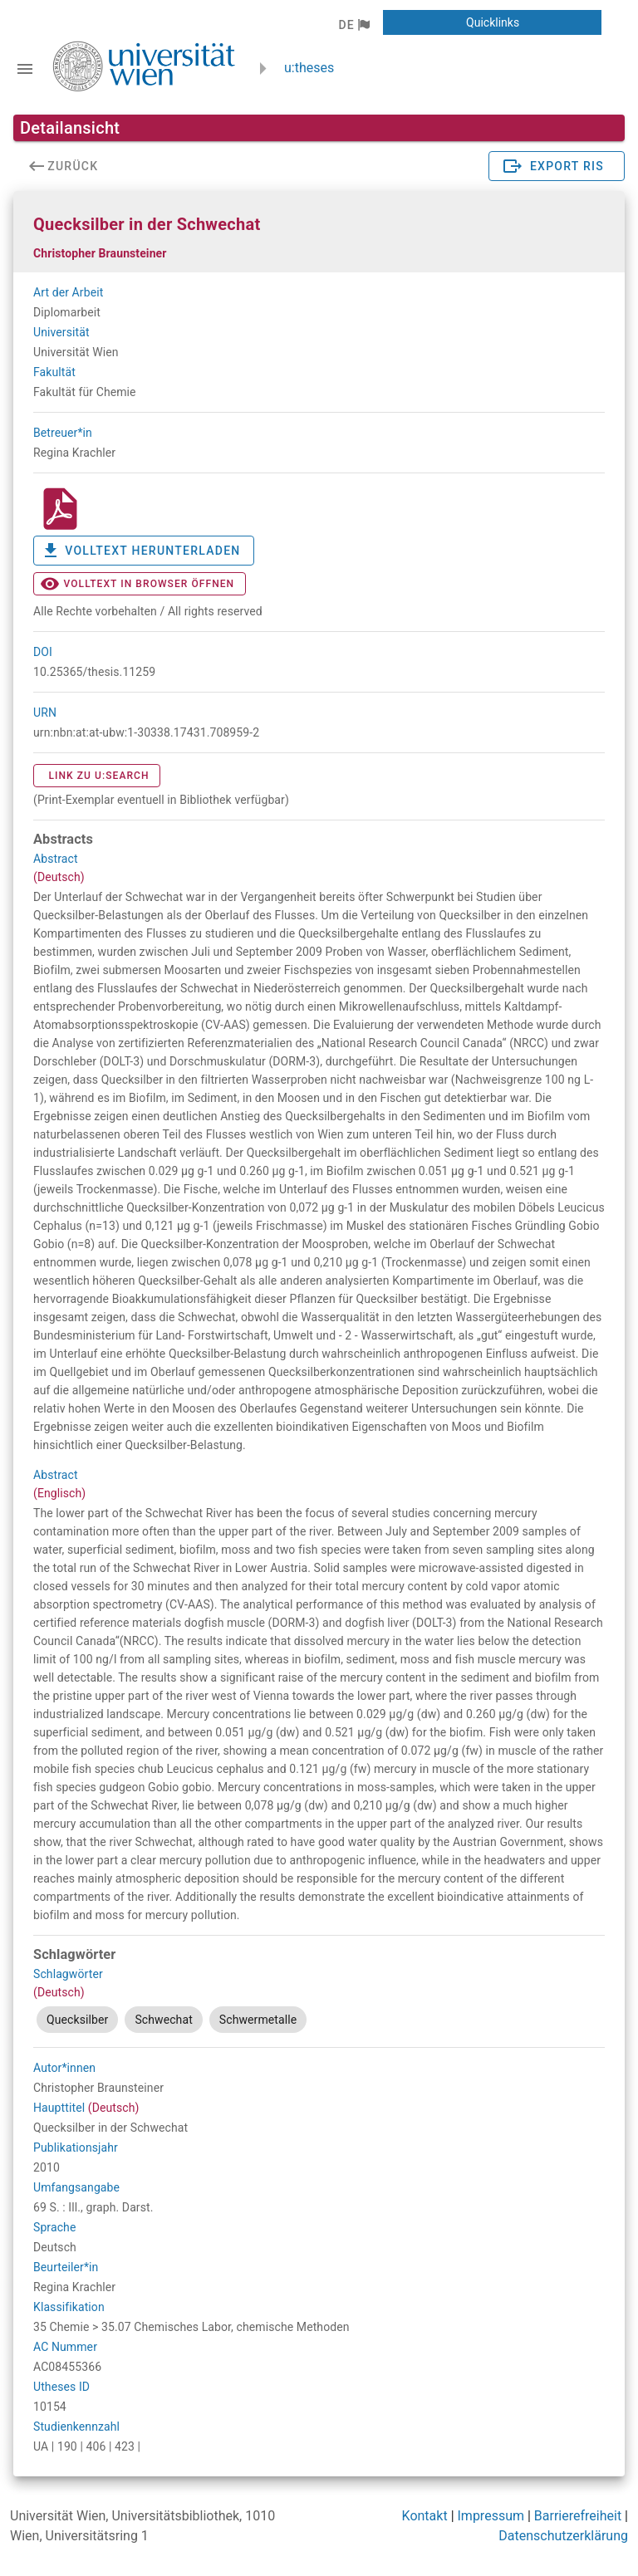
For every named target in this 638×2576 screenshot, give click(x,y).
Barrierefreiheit (577, 2516)
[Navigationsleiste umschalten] (25, 69)
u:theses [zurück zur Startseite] (309, 68)
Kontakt (425, 2516)
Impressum (491, 2516)
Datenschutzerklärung (563, 2536)
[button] (353, 25)
